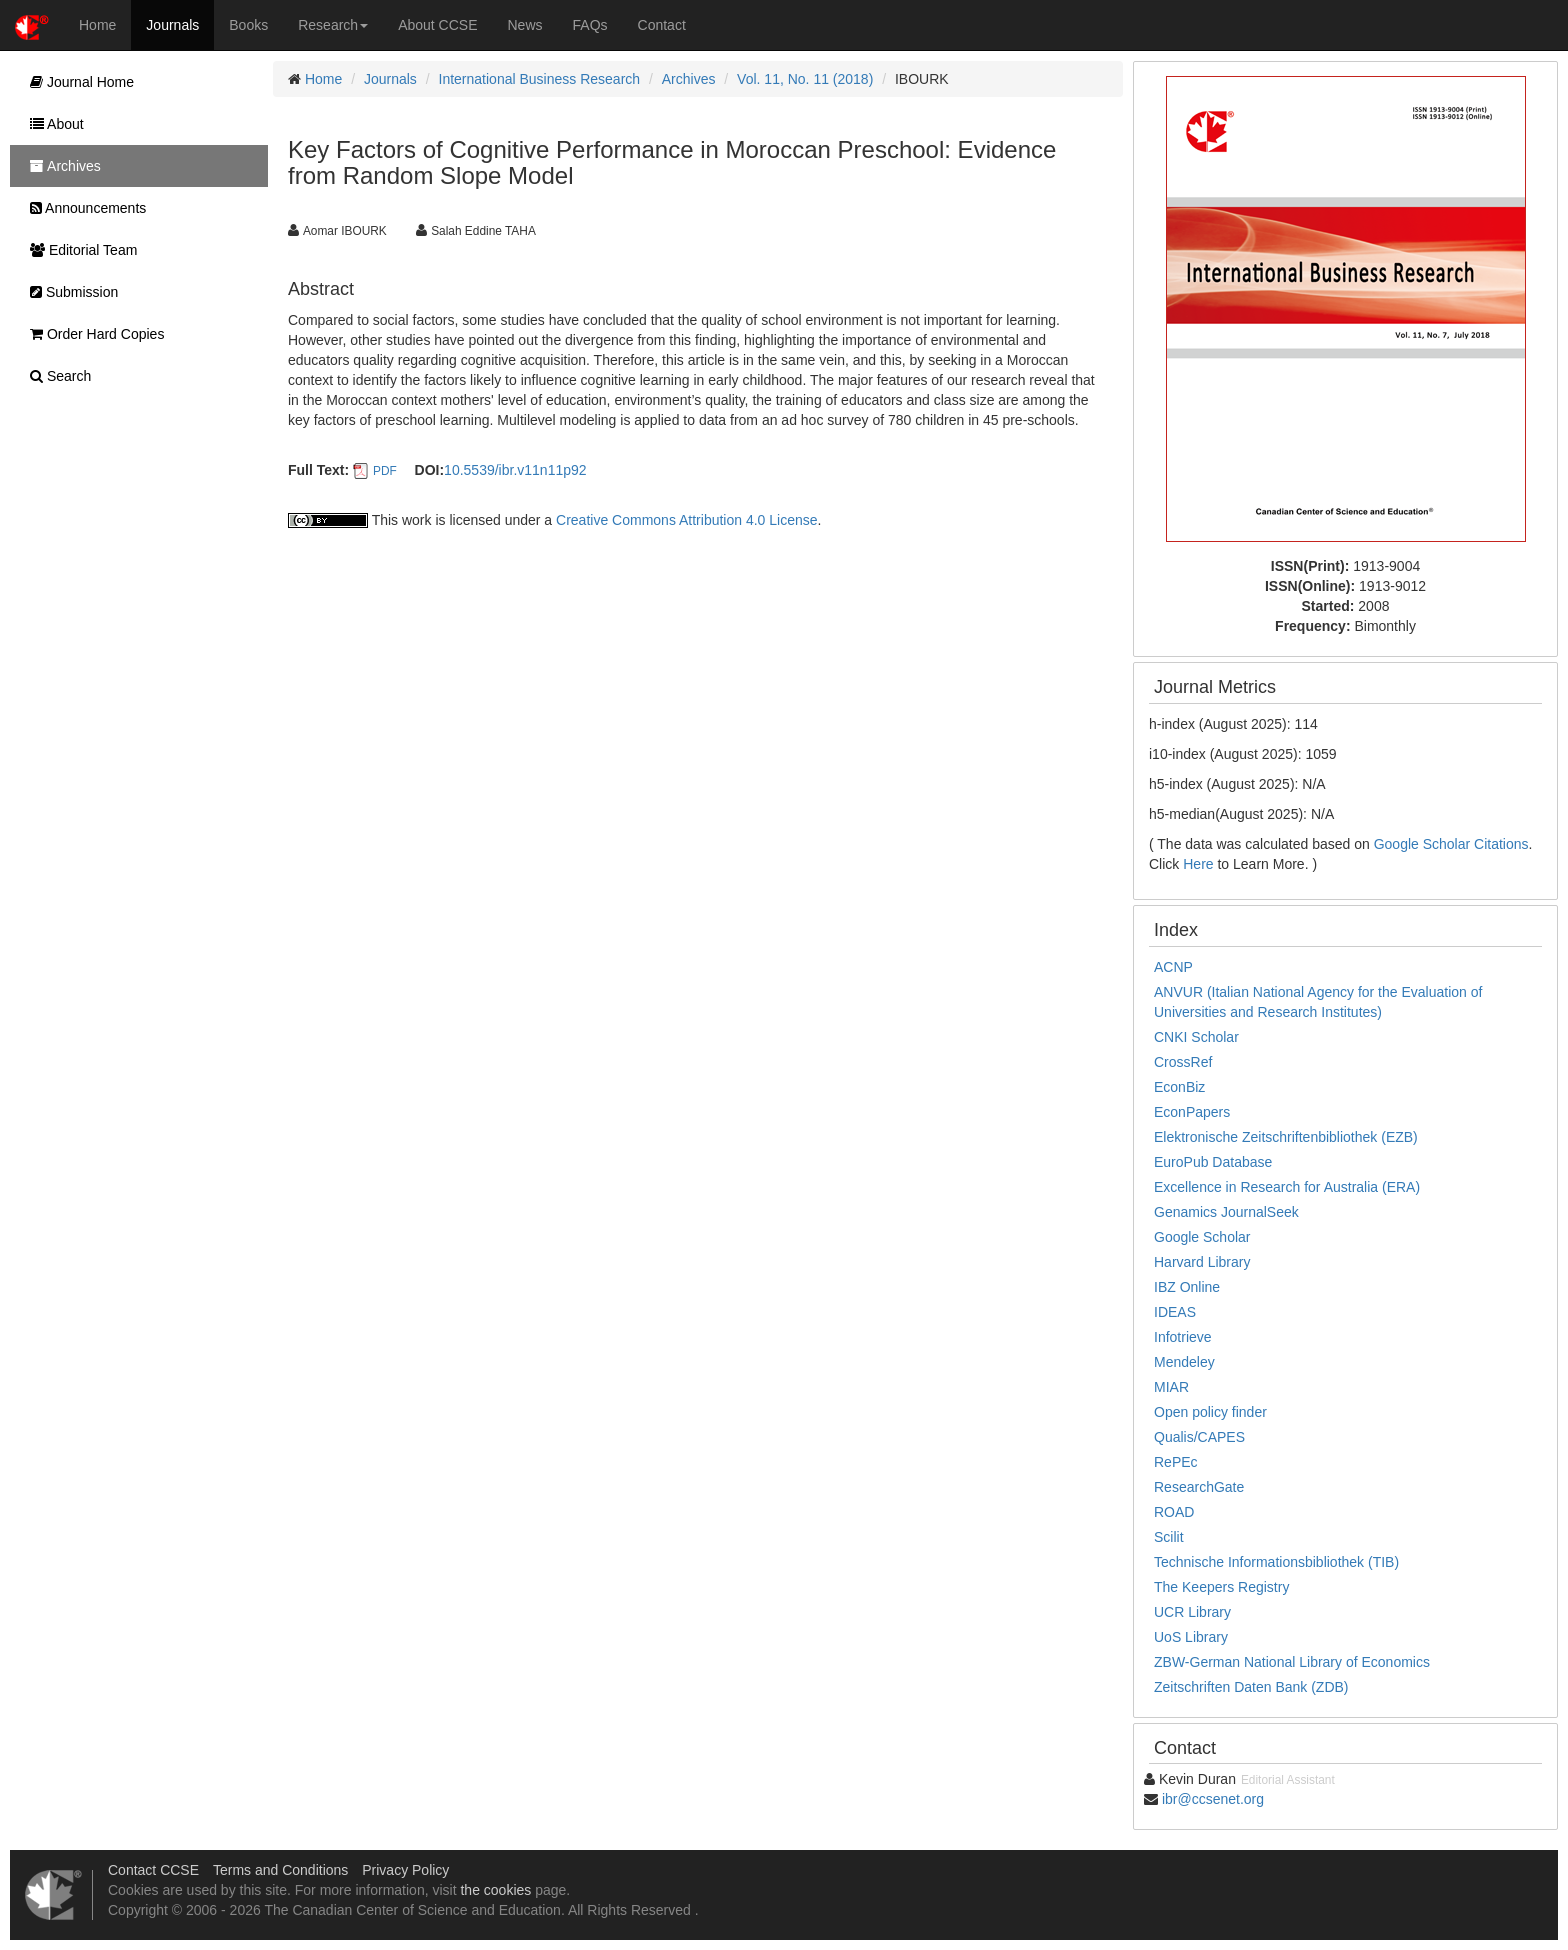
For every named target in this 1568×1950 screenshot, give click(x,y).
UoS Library (1191, 1637)
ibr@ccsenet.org (1213, 1799)
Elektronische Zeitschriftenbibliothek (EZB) (1286, 1137)
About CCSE (437, 25)
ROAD (1174, 1512)
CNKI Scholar (1196, 1037)
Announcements (83, 208)
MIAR (1171, 1387)
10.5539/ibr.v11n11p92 (515, 470)
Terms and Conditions (280, 1870)
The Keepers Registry (1221, 1587)
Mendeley (1184, 1362)
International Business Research (540, 79)
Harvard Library (1202, 1262)
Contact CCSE (153, 1870)
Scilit (1169, 1537)
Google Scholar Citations (1451, 844)
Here (1198, 864)
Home (97, 25)
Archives (689, 79)
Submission (69, 292)
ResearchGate (1199, 1487)
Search (55, 376)
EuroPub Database (1213, 1162)
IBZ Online (1187, 1287)
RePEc (1176, 1462)
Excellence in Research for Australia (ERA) (1287, 1187)
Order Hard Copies (92, 334)
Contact (662, 25)
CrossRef (1183, 1062)
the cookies (495, 1890)
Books (248, 25)
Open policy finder (1210, 1412)
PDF (385, 471)
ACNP (1173, 967)
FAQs (590, 25)
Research (333, 25)
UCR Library (1192, 1612)
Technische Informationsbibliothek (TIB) (1276, 1562)
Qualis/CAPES (1199, 1437)
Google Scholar (1202, 1237)
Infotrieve (1183, 1337)
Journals (172, 25)
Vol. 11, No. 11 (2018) (805, 79)
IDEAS (1175, 1312)
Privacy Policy (405, 1870)
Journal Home (77, 82)
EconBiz (1179, 1087)
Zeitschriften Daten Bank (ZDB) (1251, 1687)
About (52, 124)
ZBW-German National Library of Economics (1292, 1662)
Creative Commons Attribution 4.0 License (686, 520)
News (525, 25)
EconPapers (1192, 1112)
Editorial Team (78, 250)
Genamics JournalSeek (1226, 1212)
